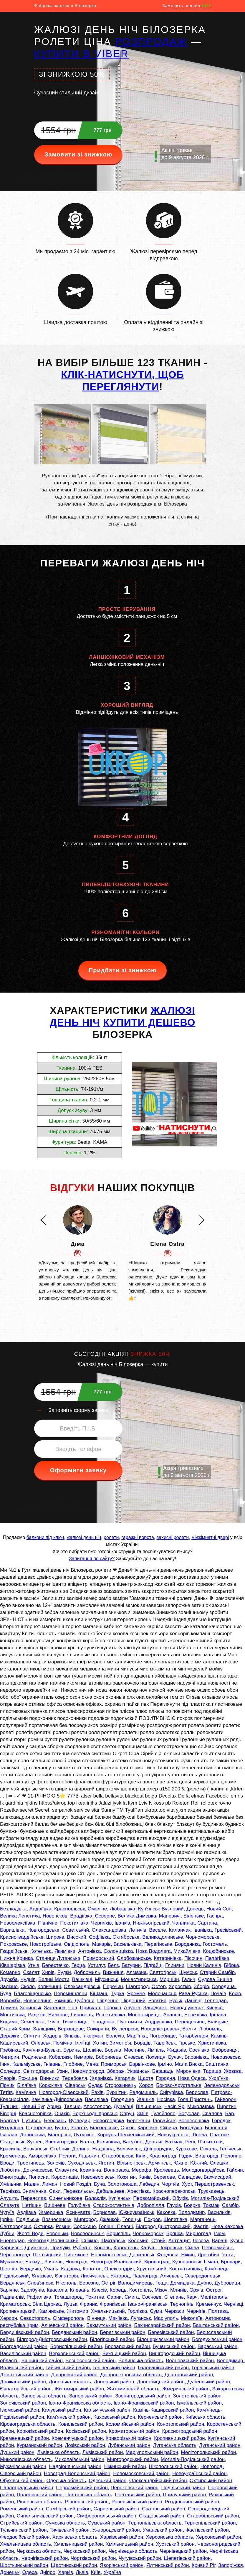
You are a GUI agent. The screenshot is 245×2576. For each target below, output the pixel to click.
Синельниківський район (45, 2516)
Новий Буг (32, 2106)
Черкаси (174, 2311)
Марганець (203, 2219)
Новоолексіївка (17, 1923)
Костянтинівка (185, 2269)
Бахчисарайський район (162, 2325)
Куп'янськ (119, 2198)
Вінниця (96, 2318)
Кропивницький (17, 2311)
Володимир (191, 2212)
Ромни (63, 2226)
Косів (235, 1993)
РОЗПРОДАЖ (151, 41)
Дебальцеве (110, 2191)
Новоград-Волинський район (77, 2473)
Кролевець (166, 2170)
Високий (76, 1937)
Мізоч (161, 2290)
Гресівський (227, 1930)
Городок (221, 2120)
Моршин (169, 1979)
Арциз (54, 2106)
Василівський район (23, 2353)
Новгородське (43, 1930)
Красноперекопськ (174, 2191)
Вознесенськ (56, 2219)
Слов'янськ (40, 2283)
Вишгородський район (174, 2353)
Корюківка (50, 2085)
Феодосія (167, 2254)
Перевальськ (78, 2191)
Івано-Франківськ (148, 2304)
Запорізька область (43, 2396)
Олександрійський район (158, 2480)
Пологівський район (39, 2494)
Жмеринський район (186, 2389)
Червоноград (15, 2254)
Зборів (201, 1986)
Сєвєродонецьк (202, 2276)
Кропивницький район (179, 2438)
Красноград (162, 2156)
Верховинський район (74, 2353)
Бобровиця (225, 2050)
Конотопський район (180, 2424)
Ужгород (120, 2276)
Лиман (49, 2184)
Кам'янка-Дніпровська (57, 2099)
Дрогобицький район (161, 2382)
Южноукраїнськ (136, 2212)
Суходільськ (81, 2163)
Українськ (138, 2071)
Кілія (141, 2156)
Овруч (127, 2113)
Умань (51, 2269)
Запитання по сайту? (92, 1558)
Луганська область (174, 2445)
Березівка (195, 2015)
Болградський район (23, 2346)
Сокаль (208, 2149)
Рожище (27, 2078)
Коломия (138, 2240)
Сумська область (65, 2523)
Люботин (10, 2170)
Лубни (7, 2233)
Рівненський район (87, 2502)
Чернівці (233, 2304)
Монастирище (144, 2015)
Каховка (166, 2212)
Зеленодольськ (221, 2085)
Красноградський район (189, 2431)
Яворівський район (121, 2565)
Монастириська (139, 1979)
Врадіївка (81, 1916)
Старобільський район (213, 2516)
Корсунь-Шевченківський (126, 2135)
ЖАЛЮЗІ (172, 1010)
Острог (213, 2290)
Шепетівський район (187, 2558)
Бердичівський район (24, 2332)
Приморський (98, 1958)
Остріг (108, 2283)
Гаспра (215, 1916)
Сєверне (105, 1916)
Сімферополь (68, 2318)
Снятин (31, 2036)
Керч (191, 2297)
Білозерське (103, 2127)
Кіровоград (157, 2262)
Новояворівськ (97, 2177)
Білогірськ (59, 2135)
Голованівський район (163, 2367)
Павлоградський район (26, 2487)
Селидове (189, 2177)
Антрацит (179, 2240)
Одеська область (66, 2480)
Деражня (10, 2036)
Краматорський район (134, 2431)
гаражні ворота (137, 1537)
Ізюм (219, 2233)
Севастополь (35, 2318)
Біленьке (193, 1916)
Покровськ (170, 2247)
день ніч (75, 1022)
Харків (65, 2572)
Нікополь (66, 2283)
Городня (165, 2078)
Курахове (186, 2149)
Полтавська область (88, 2494)
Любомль (210, 2029)
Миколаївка (200, 2106)
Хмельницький (108, 2311)
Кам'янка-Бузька (42, 2050)
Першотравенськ (214, 2184)
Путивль (31, 2120)
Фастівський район (207, 2530)
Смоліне (97, 1909)
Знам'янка (34, 2191)
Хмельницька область (25, 2544)
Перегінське (158, 1944)
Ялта (228, 2254)
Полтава (218, 2311)
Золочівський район (23, 2403)
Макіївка (118, 2318)
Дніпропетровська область (131, 2374)
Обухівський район (22, 2480)
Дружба (9, 1979)
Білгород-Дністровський (163, 2226)
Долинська (32, 2135)
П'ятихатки (210, 2142)
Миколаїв (192, 2318)
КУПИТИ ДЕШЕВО (149, 1022)
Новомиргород (87, 2071)
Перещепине (190, 2022)
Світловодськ (15, 2226)
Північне (47, 1923)
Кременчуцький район (77, 2438)
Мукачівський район (23, 2466)
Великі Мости (53, 1979)
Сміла (192, 2247)
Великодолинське (162, 1937)
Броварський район (127, 2346)
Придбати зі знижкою (122, 970)
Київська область (205, 2417)
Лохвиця (155, 2057)
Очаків (62, 2113)
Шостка (8, 2269)
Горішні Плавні (116, 2226)
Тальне (72, 2106)
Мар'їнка (137, 2036)
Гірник (7, 2085)
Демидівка (182, 2283)
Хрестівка (138, 2191)
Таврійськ (164, 2043)
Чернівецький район (183, 2551)
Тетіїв (6, 2092)
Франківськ (112, 2304)
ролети (111, 1537)
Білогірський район (112, 2339)
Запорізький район (90, 2396)
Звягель (53, 2262)
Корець (118, 2290)
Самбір (230, 2205)
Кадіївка (70, 2269)
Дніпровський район (74, 2374)
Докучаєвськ (37, 2170)
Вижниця (113, 1972)
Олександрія (119, 2269)
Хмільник (10, 2184)
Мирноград (198, 2233)
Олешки (219, 2163)
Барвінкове (142, 2064)
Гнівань (51, 2064)
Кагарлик (125, 2078)
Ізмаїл (211, 2262)
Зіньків (72, 2036)
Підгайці (152, 1965)
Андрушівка (158, 2022)
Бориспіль (118, 2233)
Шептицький (47, 2254)
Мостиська (12, 2015)
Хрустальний (151, 2269)
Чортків (170, 2184)
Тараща (212, 2071)
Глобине (73, 2064)
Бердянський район (74, 2332)
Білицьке (218, 2022)
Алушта (9, 2198)
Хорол (146, 2085)
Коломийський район (130, 2424)
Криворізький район (128, 2438)
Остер (159, 1986)
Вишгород (206, 2156)
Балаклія (95, 2198)
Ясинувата (78, 2212)
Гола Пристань (195, 2099)
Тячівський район (69, 2530)
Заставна (54, 2007)
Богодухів (191, 2127)
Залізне (9, 1986)
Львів (82, 2572)
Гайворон (225, 2099)
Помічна (62, 2043)
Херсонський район (218, 2537)
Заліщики (44, 2029)
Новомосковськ (108, 2254)
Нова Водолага (153, 1951)
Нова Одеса (192, 2078)
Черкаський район (85, 2551)
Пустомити (129, 2022)
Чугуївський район (140, 2558)
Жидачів (176, 2050)
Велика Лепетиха (20, 1916)
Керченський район (160, 2417)
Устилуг (96, 1965)
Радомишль (143, 2092)
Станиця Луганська (58, 1958)
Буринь (71, 2050)
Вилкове (58, 2015)
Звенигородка (61, 2142)
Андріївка (40, 1909)
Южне (180, 2163)
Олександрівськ (82, 1986)
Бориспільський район (76, 2346)
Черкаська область (39, 2551)
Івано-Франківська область (80, 2403)
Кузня (237, 2240)
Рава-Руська (193, 1993)
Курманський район (39, 2445)
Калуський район (61, 2410)
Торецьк (131, 2219)
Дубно (204, 2283)
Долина (81, 2149)
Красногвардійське (21, 1937)
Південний (133, 2000)
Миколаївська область (26, 2459)
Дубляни (85, 2000)
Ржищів (63, 2000)
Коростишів (64, 2177)
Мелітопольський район (208, 2452)
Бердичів (30, 2269)
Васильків (219, 2212)
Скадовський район (161, 2516)
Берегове (164, 2177)
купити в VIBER (81, 53)
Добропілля (150, 2205)
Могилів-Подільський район (193, 2459)
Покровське (13, 1944)
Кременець (13, 2156)
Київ (96, 2572)
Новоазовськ (225, 2057)
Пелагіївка (217, 1958)
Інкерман (92, 2036)
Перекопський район (134, 2487)
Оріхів (127, 2127)
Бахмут (33, 2262)
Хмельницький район (78, 2544)
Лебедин (149, 2184)
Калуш (147, 2247)
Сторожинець (120, 2085)
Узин (62, 2071)
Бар (229, 2113)
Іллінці (82, 2043)
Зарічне (9, 2290)
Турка (117, 1993)
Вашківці (82, 1979)
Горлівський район (213, 2367)
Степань (174, 2297)
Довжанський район (23, 2382)
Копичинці (49, 1986)
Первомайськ (217, 2247)
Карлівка (147, 2127)
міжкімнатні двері (210, 1537)
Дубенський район (208, 2382)
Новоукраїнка (172, 2135)
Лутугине (84, 2135)
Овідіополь (76, 1944)
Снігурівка (171, 2092)
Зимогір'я (120, 2043)
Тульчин (9, 2106)
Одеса (29, 2572)
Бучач (175, 2057)
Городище (122, 2099)
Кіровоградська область (27, 2424)
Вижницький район (124, 2353)
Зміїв (143, 2113)
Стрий (158, 2240)
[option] (78, 1253)
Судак (95, 2085)
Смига (132, 2297)
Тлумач (8, 2007)
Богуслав (188, 2113)
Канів (144, 2177)
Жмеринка (51, 2212)
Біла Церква (46, 2304)
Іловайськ (164, 2120)
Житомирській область (133, 2389)
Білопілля (216, 2127)
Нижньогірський (151, 1923)
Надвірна (103, 2149)
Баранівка (196, 2057)
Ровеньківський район (136, 2502)
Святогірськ (162, 1972)
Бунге (61, 2127)
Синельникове (65, 2198)
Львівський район (102, 2452)
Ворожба (10, 2000)
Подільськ (27, 2219)
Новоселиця (37, 2000)
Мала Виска (189, 2064)
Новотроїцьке (45, 1944)
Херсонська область (169, 2537)
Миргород (85, 2219)
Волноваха (116, 2170)
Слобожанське (134, 1958)
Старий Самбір (217, 1972)
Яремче (136, 1993)
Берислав (197, 2092)
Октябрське (125, 1937)
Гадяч (186, 2156)
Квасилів (57, 2290)
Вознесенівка (193, 2120)
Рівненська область (39, 2502)
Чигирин (9, 2057)
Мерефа (141, 2170)
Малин (31, 2184)
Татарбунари (193, 2036)
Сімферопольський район (106, 2516)
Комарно (10, 1972)
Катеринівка (167, 1958)
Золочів (55, 2163)
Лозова (201, 2240)
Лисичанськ (94, 2276)
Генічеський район (113, 2367)
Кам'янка (26, 2092)
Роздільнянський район (192, 2502)
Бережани (138, 2120)
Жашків (145, 2099)
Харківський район (121, 2537)
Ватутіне (133, 2142)
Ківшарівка (12, 1965)
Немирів (83, 2057)
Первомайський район (82, 2487)
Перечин (113, 1986)
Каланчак (180, 1930)
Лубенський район (129, 2445)
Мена (91, 2064)
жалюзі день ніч (84, 1537)
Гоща (161, 2283)
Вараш (219, 2240)
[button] (43, 1220)
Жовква (233, 2071)
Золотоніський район (197, 2396)
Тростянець (30, 2163)
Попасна (39, 2177)
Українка (218, 2078)
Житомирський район (79, 2389)
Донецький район (114, 2382)
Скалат (31, 1972)
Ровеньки (57, 2233)
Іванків (122, 1923)
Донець (195, 1909)
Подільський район (183, 2487)
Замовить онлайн (186, 5)
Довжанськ (141, 2254)
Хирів (48, 1972)
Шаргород (137, 1986)
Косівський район (86, 2431)
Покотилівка (74, 1923)
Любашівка (122, 1909)
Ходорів (52, 2036)
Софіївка (99, 1937)
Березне (89, 2283)
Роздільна (11, 2127)
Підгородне (39, 2127)
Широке (55, 1937)
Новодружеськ (186, 2007)
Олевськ (40, 2043)
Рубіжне (82, 2247)
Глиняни (174, 1965)
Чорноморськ (148, 2233)
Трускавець (211, 2191)
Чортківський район (93, 2558)
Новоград (76, 2262)
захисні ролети (173, 1537)
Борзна (113, 2050)
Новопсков (55, 1916)
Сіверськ (75, 2085)
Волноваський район (190, 2360)
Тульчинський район (23, 2530)
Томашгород (68, 2297)
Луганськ (140, 2318)
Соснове (151, 2297)
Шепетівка (175, 2219)
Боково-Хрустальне (178, 2085)
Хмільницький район (129, 2544)
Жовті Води (30, 2233)
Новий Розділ (75, 2184)
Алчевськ (171, 2276)
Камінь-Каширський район (163, 2410)
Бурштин (116, 2092)
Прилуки (60, 2247)
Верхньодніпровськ (94, 2113)
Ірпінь (6, 2219)
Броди (7, 2163)
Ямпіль (156, 2050)
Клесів (99, 2290)
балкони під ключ (45, 1537)
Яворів (8, 2078)
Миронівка (188, 2071)
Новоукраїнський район (199, 2473)
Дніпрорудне (158, 2149)
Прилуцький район (184, 2494)
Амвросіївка (42, 2156)
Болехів (115, 2036)
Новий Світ (218, 1909)
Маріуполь (166, 2318)
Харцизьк (11, 2247)
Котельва (41, 1951)
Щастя (145, 2078)
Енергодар (12, 2240)
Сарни (114, 2297)
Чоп (72, 2007)
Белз (113, 1965)
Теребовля (74, 2078)
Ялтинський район (167, 2565)
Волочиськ (128, 2149)
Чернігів (196, 2311)
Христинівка (212, 2043)
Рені (190, 2142)
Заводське (155, 2007)
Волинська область (140, 2360)
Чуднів (27, 1979)
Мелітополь (213, 2297)
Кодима (9, 2022)
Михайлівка (186, 1951)
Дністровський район (189, 2374)
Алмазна (136, 1972)
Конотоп (92, 2269)
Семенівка (32, 2022)
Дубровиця (227, 2283)
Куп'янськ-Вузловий (161, 1909)
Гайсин (235, 2170)
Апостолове (97, 2106)
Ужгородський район (116, 2530)
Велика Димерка (137, 1916)
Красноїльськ (69, 1909)
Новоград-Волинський (53, 2240)
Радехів (37, 2015)
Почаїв (218, 1993)
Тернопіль (181, 2304)
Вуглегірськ (125, 2029)
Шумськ (188, 1972)
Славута (9, 2205)
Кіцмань (99, 1993)
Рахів (97, 2092)
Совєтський (75, 1930)
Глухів (174, 2205)
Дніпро (47, 2572)
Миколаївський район (79, 2459)
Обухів (180, 2198)
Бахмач (174, 2142)
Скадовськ (12, 2142)
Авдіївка (26, 2212)
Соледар (10, 2071)
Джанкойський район (24, 2374)
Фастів (200, 2226)
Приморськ (113, 2064)
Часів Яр (174, 2106)
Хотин (100, 2043)
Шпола (199, 2135)
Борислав (104, 2212)
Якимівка (64, 1951)
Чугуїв (7, 2212)
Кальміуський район (107, 2410)
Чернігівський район (44, 2558)
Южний (198, 2163)
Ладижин (89, 2156)
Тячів (53, 2022)
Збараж (115, 2071)
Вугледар (79, 2120)
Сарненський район (116, 2509)
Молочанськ (162, 1993)
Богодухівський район (217, 2339)
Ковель (102, 2247)
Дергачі (153, 2142)
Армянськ (159, 2163)
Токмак (211, 2205)
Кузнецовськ (186, 2262)
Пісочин (193, 1958)
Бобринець (108, 2057)
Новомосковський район (141, 2473)
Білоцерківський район (163, 2339)
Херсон (8, 2318)
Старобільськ (117, 2156)
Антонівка (89, 1951)
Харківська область (74, 2537)
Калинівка (108, 2142)
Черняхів (101, 1923)
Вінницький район (41, 2360)
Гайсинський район (67, 2367)
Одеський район (107, 2480)
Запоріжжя (230, 2565)
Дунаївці (123, 2106)
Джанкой (110, 2219)
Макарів (101, 1944)
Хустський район (175, 2544)
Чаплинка (183, 1923)
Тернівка (10, 2191)
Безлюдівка (13, 1909)
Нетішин (31, 2205)
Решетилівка (110, 2015)
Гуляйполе (163, 2113)
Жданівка (101, 2078)
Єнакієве (42, 2276)
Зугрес (34, 2142)
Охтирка (43, 2226)
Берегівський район (122, 2332)
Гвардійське (13, 1951)
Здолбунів (32, 2290)
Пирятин (226, 2106)
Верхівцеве (71, 2029)
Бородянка (187, 1944)
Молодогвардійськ (203, 2170)
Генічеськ (230, 2149)
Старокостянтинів (113, 2205)
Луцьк (70, 2304)
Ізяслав (8, 2135)
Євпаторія (66, 2276)
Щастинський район (74, 2565)
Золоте (78, 2127)
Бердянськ (12, 2283)
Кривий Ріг (204, 2565)
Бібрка (231, 1965)
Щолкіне (92, 2050)
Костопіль (140, 2290)
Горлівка (137, 2311)
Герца (78, 1965)
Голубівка (79, 2205)
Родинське (34, 2057)
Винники (49, 2078)
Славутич (66, 2170)
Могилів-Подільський (215, 2198)
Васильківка (127, 1944)
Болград (9, 2120)
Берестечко (55, 1965)
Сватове (219, 2135)
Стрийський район (21, 2523)
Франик (88, 2304)
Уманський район (163, 2530)
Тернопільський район (210, 2523)
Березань (55, 2120)
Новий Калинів (204, 1965)
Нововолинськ (87, 2233)
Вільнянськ (149, 2106)
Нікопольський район (173, 2466)
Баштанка (216, 2064)
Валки (189, 2029)
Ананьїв (172, 2015)
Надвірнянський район (75, 2466)
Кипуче (214, 2007)
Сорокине (84, 2226)
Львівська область (58, 2452)
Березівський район (171, 2332)
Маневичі (170, 1916)
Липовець (81, 2015)
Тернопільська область (154, 2523)
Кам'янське (51, 2311)
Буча (99, 2184)
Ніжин (188, 2254)
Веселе (157, 1930)
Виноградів (13, 2177)
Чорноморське (202, 1937)
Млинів (178, 2290)
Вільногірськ (131, 2163)
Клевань (79, 2290)
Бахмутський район (108, 2325)
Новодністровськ (160, 2029)
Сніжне (89, 2240)
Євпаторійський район (26, 2389)
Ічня (4, 2064)
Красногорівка (35, 2113)
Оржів (196, 2290)
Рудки (64, 1972)
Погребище (163, 2036)
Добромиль (87, 1972)
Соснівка (199, 2050)
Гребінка (10, 2050)
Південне (107, 2000)
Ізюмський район (19, 2410)
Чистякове (76, 2254)
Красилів (10, 2149)
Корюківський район (40, 2431)
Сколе (28, 1986)
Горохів (112, 2007)
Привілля (90, 2007)
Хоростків (179, 1986)
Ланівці (193, 2000)
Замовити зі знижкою (78, 154)
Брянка (174, 2233)
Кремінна (90, 2170)
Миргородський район (132, 2459)
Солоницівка (118, 1951)
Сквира (168, 2127)
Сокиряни (98, 2029)
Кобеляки (60, 2057)
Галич (188, 1979)
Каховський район (114, 2417)
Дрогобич (208, 2254)
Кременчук (208, 2304)
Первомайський (151, 2198)
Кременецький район (24, 2438)
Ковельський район (80, 2424)
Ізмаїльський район (199, 2403)
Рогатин (157, 2000)
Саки (55, 2191)
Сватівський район (163, 2509)
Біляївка (26, 2085)
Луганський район (219, 2445)
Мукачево (11, 2262)
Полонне (231, 2156)
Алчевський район (62, 2325)
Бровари (231, 2262)
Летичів (137, 1930)
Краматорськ (15, 2304)
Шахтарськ (112, 2240)
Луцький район (17, 2452)
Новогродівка (108, 2120)
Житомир (77, 2311)
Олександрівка (109, 1930)
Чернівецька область (133, 2551)
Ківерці (8, 2113)
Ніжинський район (125, 2466)
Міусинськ (106, 1979)
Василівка (96, 2099)
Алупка (132, 2007)
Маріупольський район (152, 2452)
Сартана (207, 1923)
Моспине (134, 2050)
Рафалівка (39, 2297)
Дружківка (35, 2247)
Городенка (102, 2022)
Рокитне (94, 2297)
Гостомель (215, 1944)
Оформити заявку (78, 1470)
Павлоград (145, 2276)
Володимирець (135, 2283)
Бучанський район (174, 2346)
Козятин (126, 2177)
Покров (152, 2219)
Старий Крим (15, 2029)
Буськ (175, 2000)
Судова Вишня (215, 1979)
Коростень (125, 2247)
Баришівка (12, 1930)
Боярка (192, 2205)
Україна (112, 2572)
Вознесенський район (90, 2360)
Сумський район (106, 2523)
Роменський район (21, 2509)
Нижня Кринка (16, 1958)
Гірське (186, 2043)
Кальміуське (26, 2064)
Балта (87, 2142)
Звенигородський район (142, 2396)
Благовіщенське (32, 1993)
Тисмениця (75, 2022)
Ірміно (165, 2064)
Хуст (187, 2184)
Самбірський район (68, 2509)
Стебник (59, 2149)
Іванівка (202, 1930)
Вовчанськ (35, 2149)
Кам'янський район (69, 2417)
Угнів (33, 1965)
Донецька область (70, 2382)
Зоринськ (30, 2007)
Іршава (218, 2015)
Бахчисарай (217, 2177)
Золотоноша (122, 2184)
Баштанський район (216, 2325)
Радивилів (12, 2297)
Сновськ (133, 2057)
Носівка (166, 2099)
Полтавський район (137, 2494)
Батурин (131, 1965)
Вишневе (54, 2205)
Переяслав (33, 2198)
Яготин (106, 2163)
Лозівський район (85, 2445)
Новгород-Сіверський (64, 2092)
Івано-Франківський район (144, 2403)
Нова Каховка (227, 2226)
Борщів (142, 2043)
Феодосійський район (24, 2537)
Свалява (212, 2113)
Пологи (67, 2156)
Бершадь (162, 2071)
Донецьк (9, 2572)
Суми (156, 2311)
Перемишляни (70, 1993)
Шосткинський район (24, 2565)
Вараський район (217, 2346)
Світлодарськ (38, 2071)
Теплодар (215, 2000)
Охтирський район (211, 2480)
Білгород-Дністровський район (52, 2339)
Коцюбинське (218, 1951)
